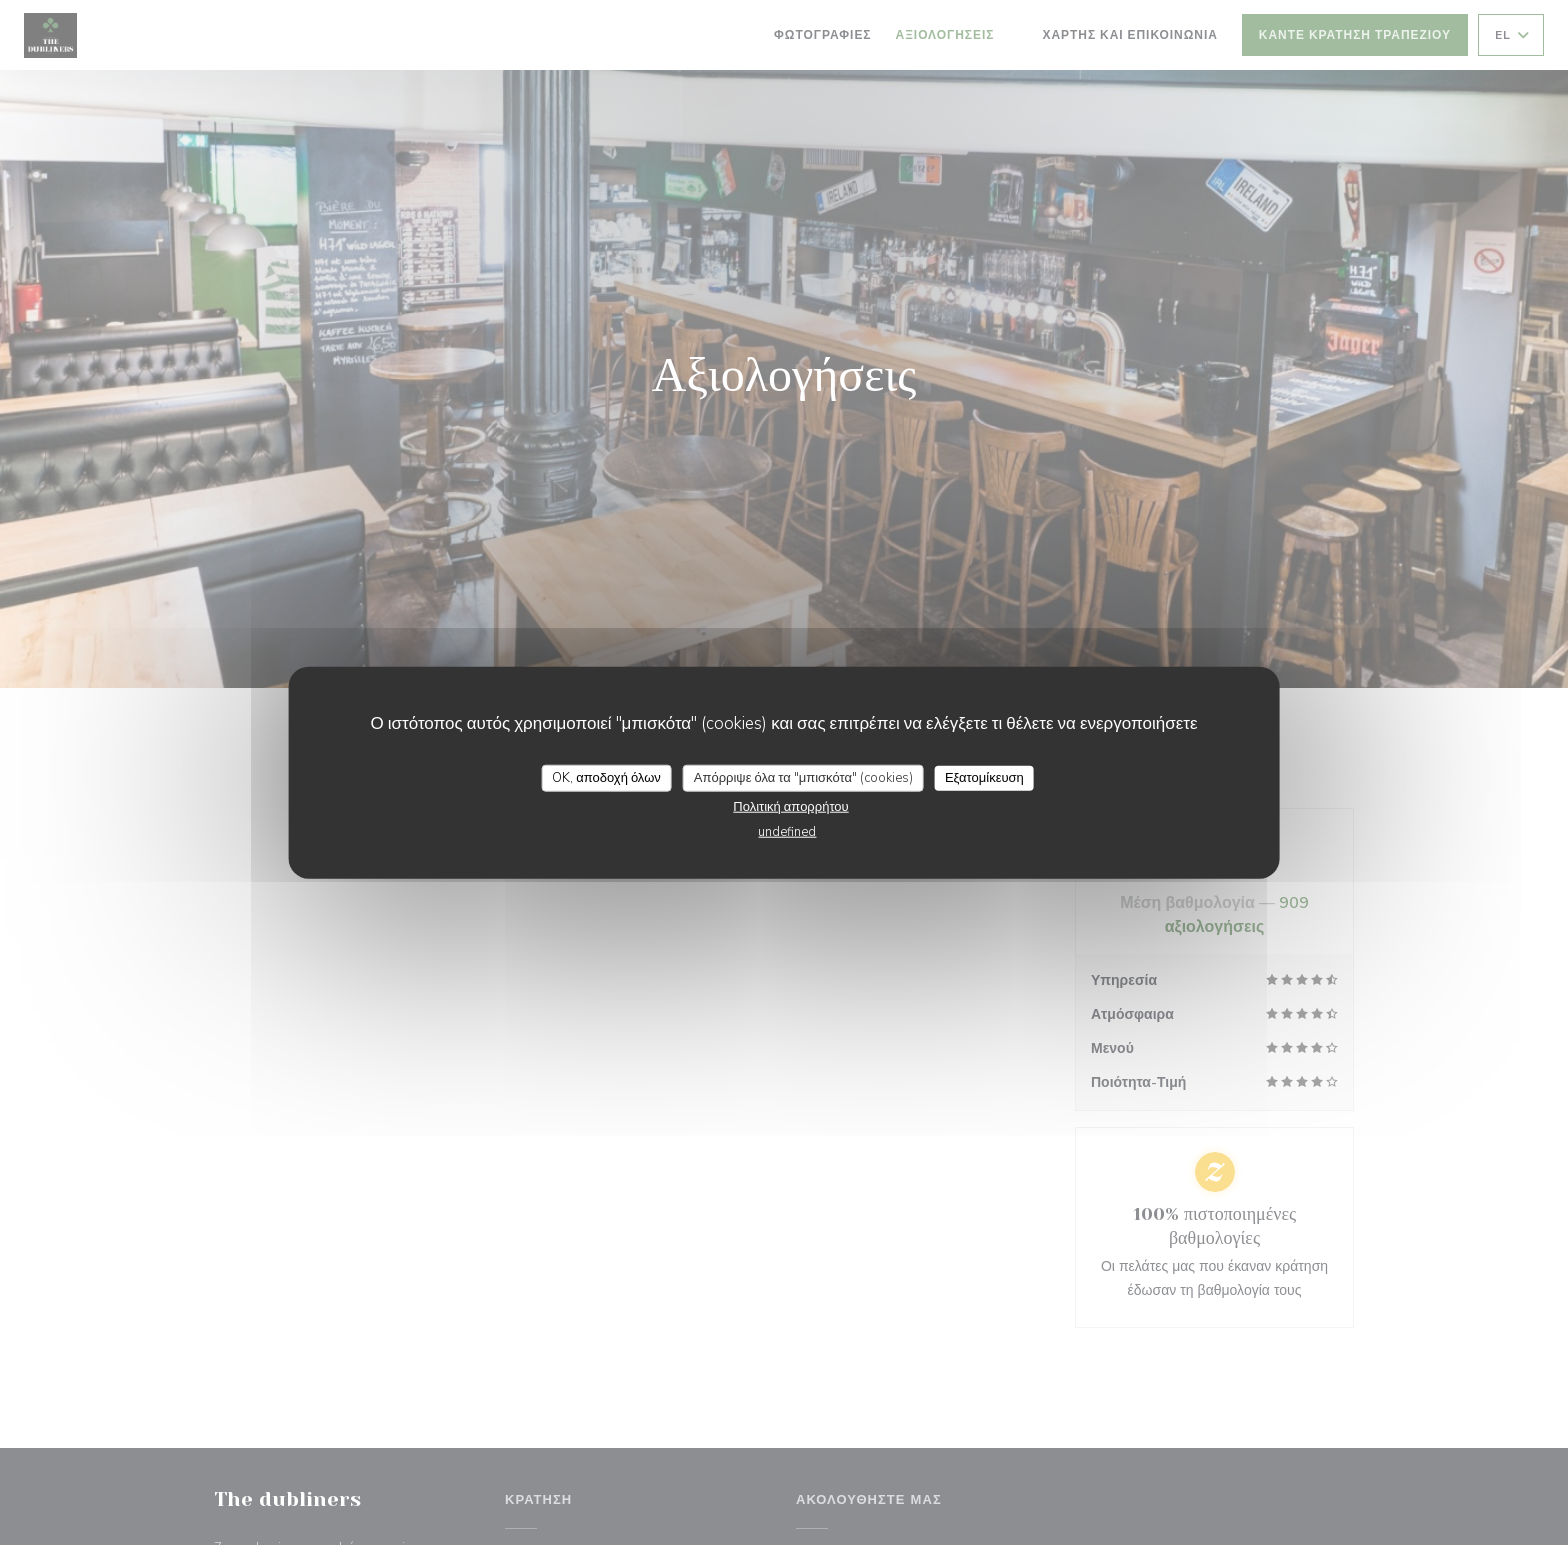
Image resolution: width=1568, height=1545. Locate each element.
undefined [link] (787, 832)
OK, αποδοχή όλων (606, 777)
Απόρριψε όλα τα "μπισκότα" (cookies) (803, 777)
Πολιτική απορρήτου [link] (790, 807)
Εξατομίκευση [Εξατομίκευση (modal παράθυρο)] (984, 777)
